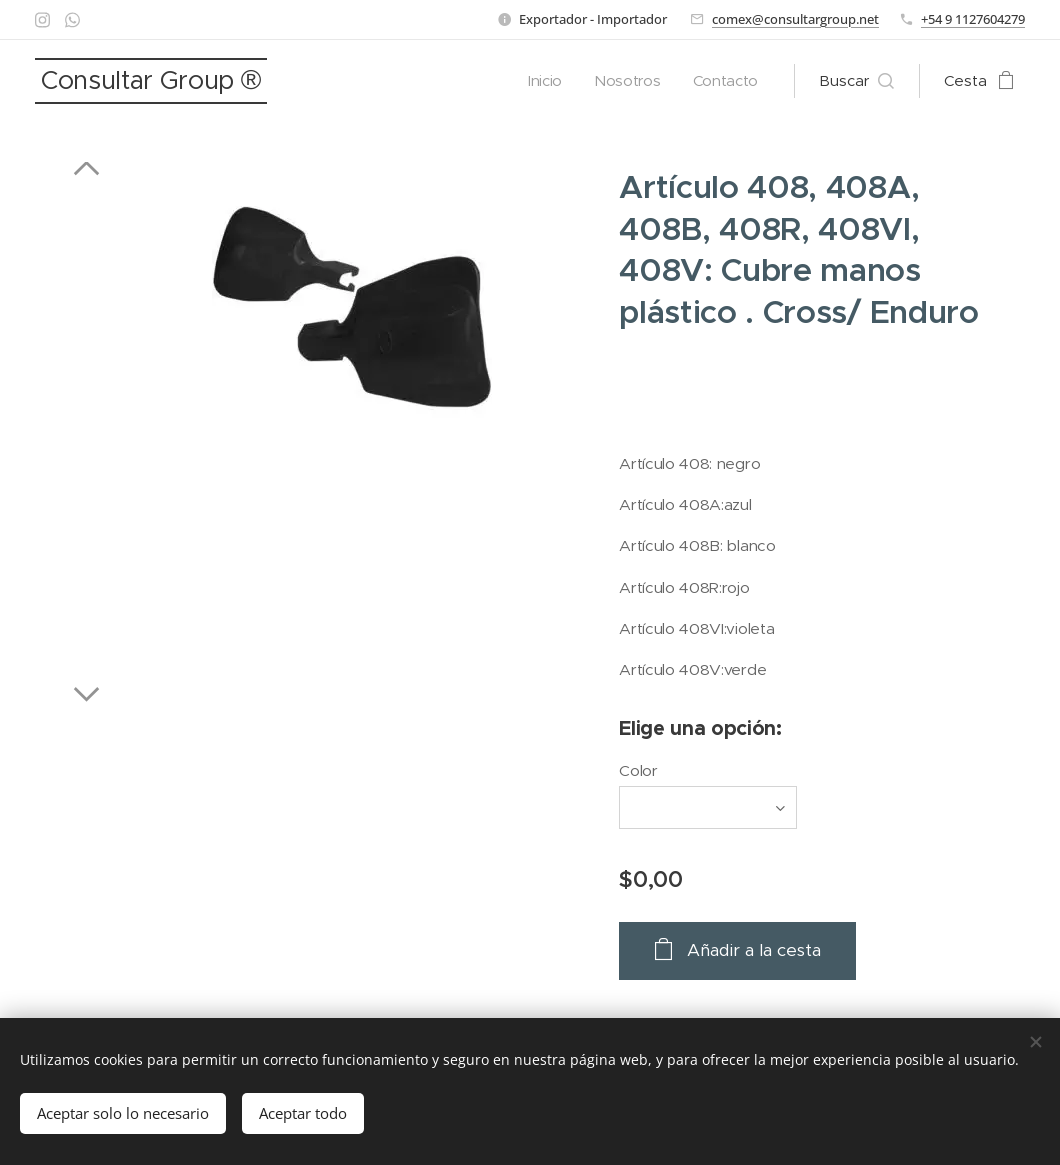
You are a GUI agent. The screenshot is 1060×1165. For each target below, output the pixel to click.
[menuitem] (544, 81)
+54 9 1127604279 (973, 19)
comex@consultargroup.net (795, 19)
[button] (856, 81)
